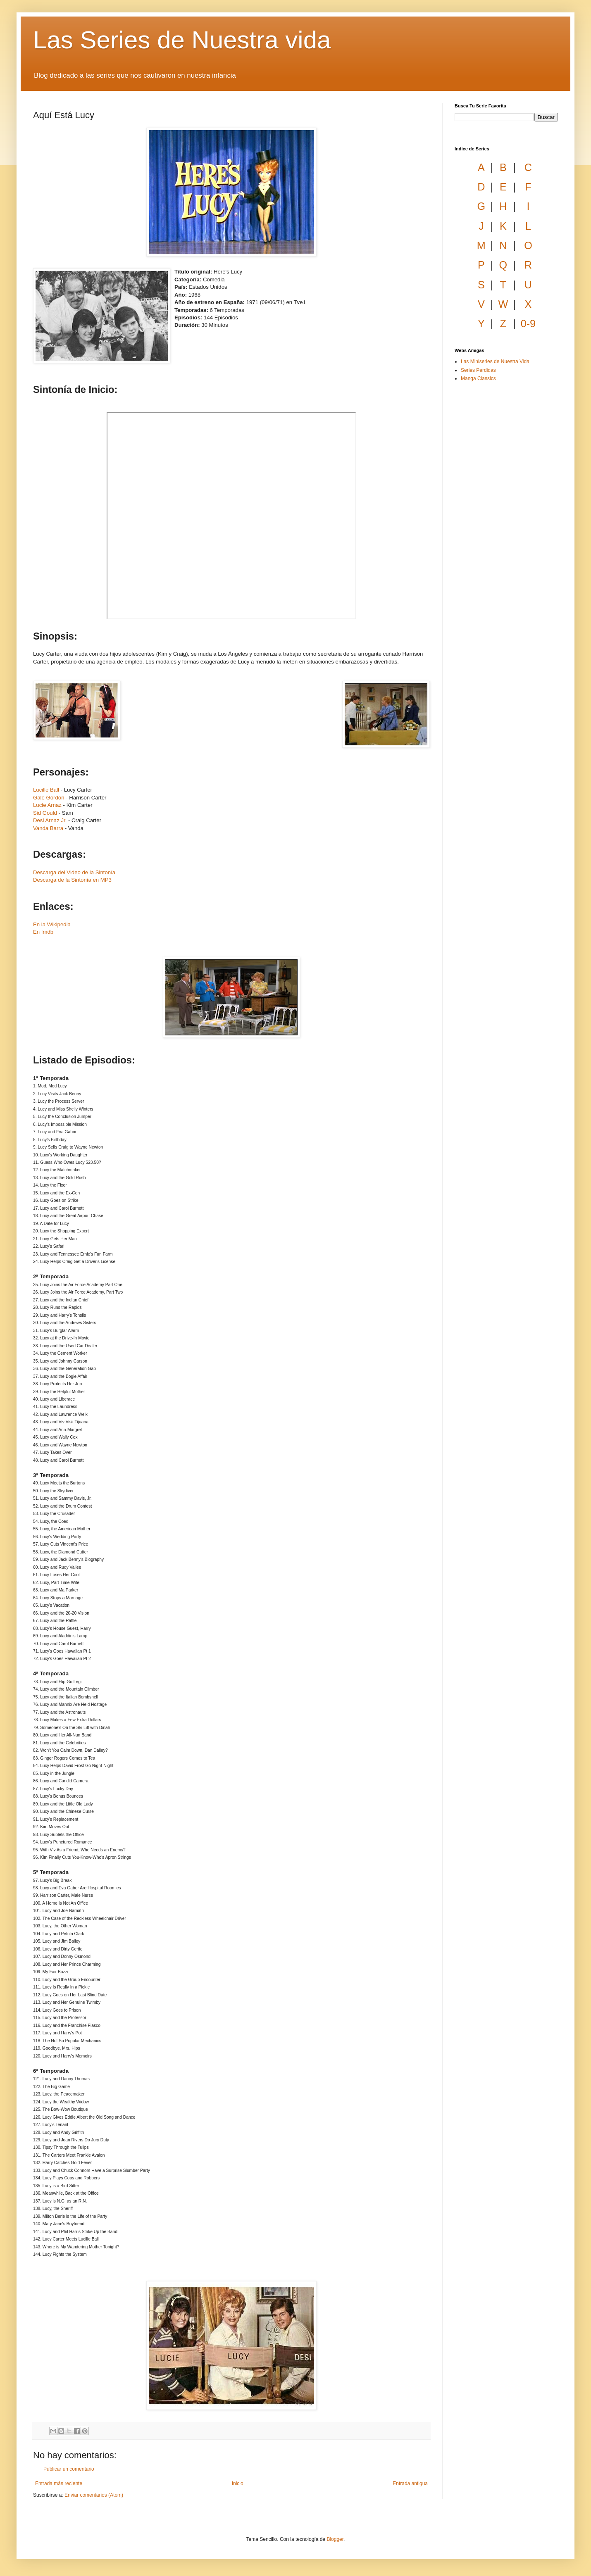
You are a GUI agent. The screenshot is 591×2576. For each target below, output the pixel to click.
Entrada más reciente (58, 2483)
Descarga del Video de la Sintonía (74, 872)
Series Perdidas (478, 370)
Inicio (237, 2483)
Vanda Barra (48, 828)
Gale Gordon (48, 797)
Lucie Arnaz (47, 805)
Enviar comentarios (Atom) (93, 2495)
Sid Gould (45, 813)
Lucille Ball (46, 790)
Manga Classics (478, 378)
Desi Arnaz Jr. (50, 820)
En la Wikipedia (52, 924)
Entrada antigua (410, 2483)
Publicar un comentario (68, 2469)
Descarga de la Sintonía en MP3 (72, 880)
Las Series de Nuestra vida (182, 40)
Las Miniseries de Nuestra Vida (495, 361)
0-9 (528, 323)
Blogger (334, 2539)
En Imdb (43, 932)
